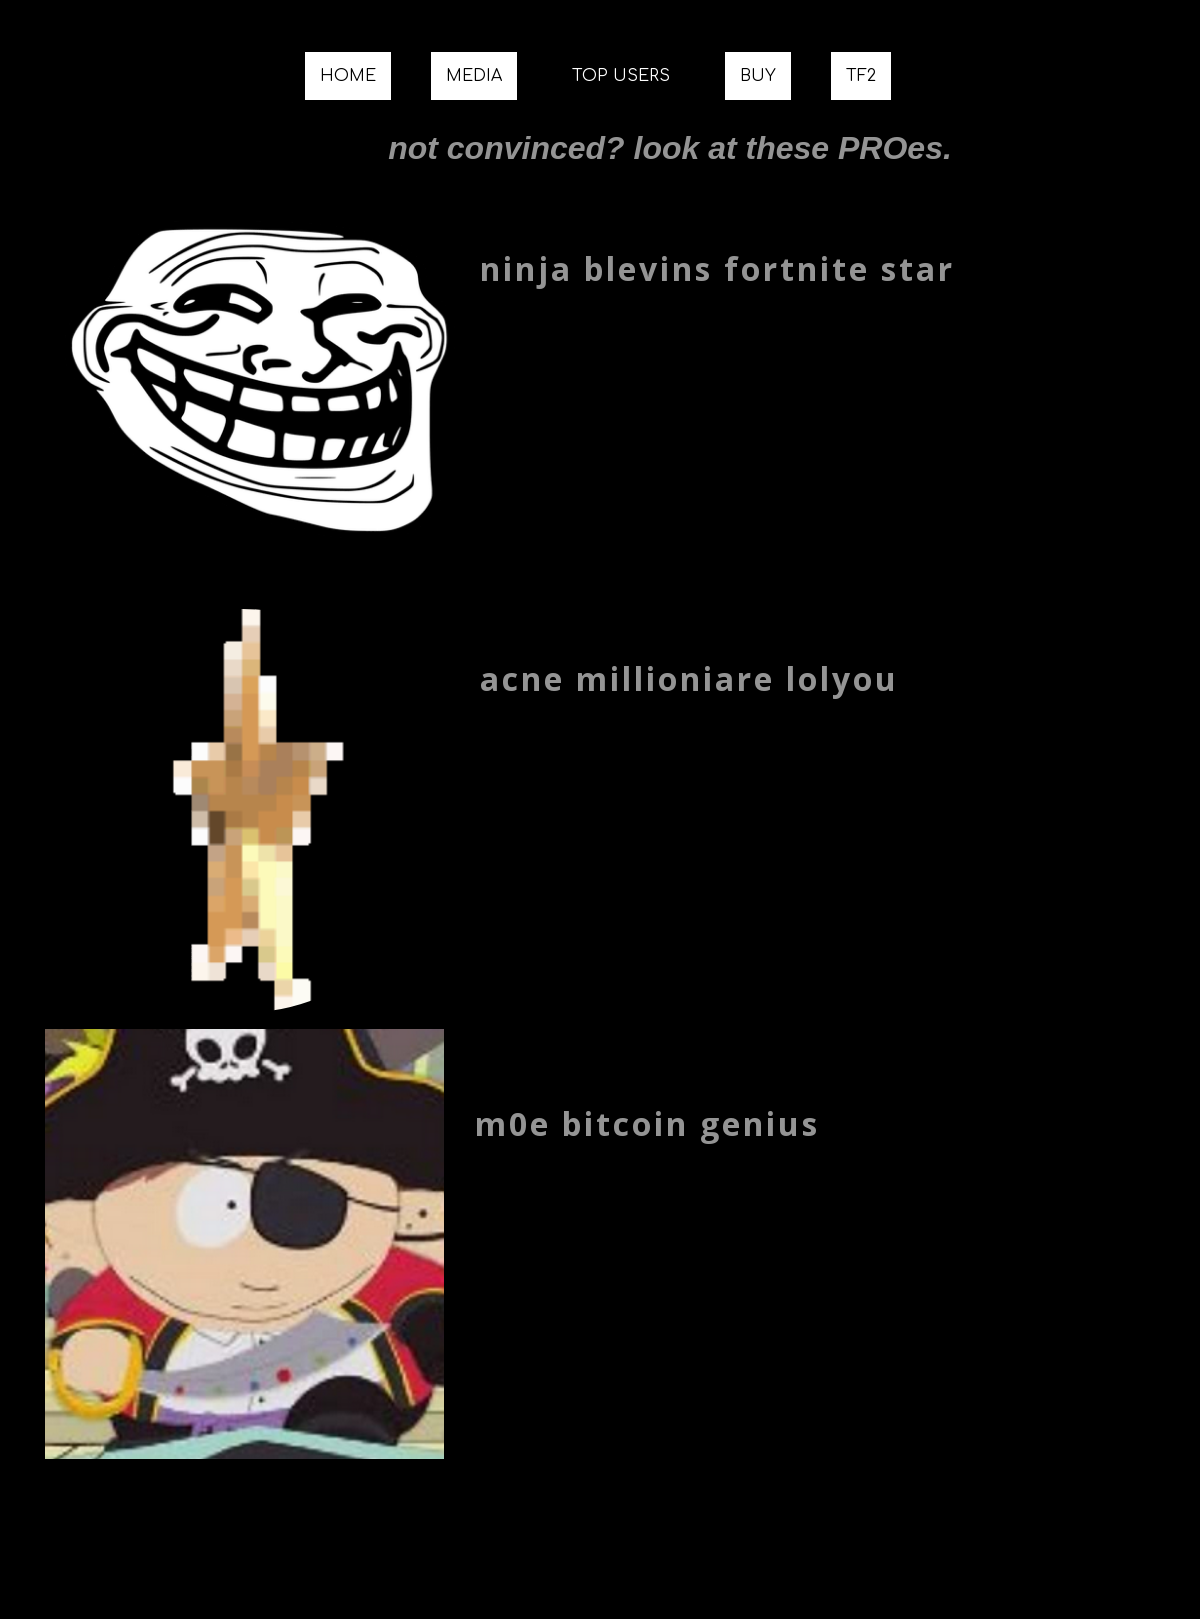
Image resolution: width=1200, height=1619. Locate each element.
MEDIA (474, 76)
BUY (758, 76)
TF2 (861, 76)
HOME (348, 76)
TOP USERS (621, 76)
